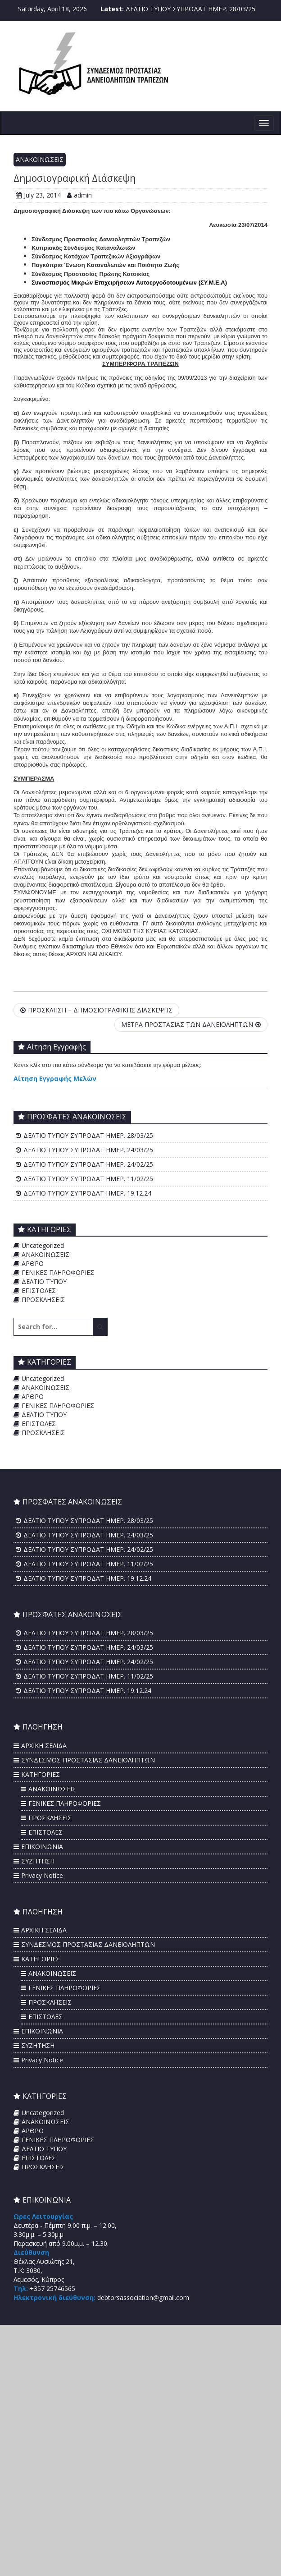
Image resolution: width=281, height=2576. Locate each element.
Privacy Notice (42, 1875)
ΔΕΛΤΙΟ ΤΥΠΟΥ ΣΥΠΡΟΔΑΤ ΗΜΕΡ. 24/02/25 (88, 1164)
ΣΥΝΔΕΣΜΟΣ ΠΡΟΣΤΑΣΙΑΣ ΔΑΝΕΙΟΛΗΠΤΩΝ (88, 1760)
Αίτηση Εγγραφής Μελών (55, 1078)
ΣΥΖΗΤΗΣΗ (37, 1861)
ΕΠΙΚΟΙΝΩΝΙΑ (42, 1846)
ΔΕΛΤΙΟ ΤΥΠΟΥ (44, 1281)
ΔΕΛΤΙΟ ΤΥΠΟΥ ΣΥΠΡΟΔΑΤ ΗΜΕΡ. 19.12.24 (87, 1193)
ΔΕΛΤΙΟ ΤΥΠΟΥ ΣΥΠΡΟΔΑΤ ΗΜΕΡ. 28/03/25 (190, 9)
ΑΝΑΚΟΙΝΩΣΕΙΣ (39, 159)
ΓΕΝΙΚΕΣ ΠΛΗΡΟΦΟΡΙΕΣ (58, 1272)
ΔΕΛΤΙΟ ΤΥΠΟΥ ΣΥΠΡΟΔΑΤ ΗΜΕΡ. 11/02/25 (88, 1178)
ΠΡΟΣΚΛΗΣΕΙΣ (43, 1299)
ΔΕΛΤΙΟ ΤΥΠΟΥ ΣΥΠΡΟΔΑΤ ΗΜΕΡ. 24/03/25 (88, 1149)
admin (79, 195)
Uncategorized (43, 1245)
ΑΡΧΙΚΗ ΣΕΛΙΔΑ (44, 1745)
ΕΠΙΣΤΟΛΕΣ (39, 1290)
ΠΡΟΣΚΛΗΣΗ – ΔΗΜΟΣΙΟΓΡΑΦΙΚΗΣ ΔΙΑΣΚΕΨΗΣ (96, 1010)
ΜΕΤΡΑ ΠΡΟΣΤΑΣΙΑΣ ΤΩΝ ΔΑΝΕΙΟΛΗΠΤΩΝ (191, 1024)
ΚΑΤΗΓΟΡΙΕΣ (40, 1774)
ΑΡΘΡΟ (33, 1263)
